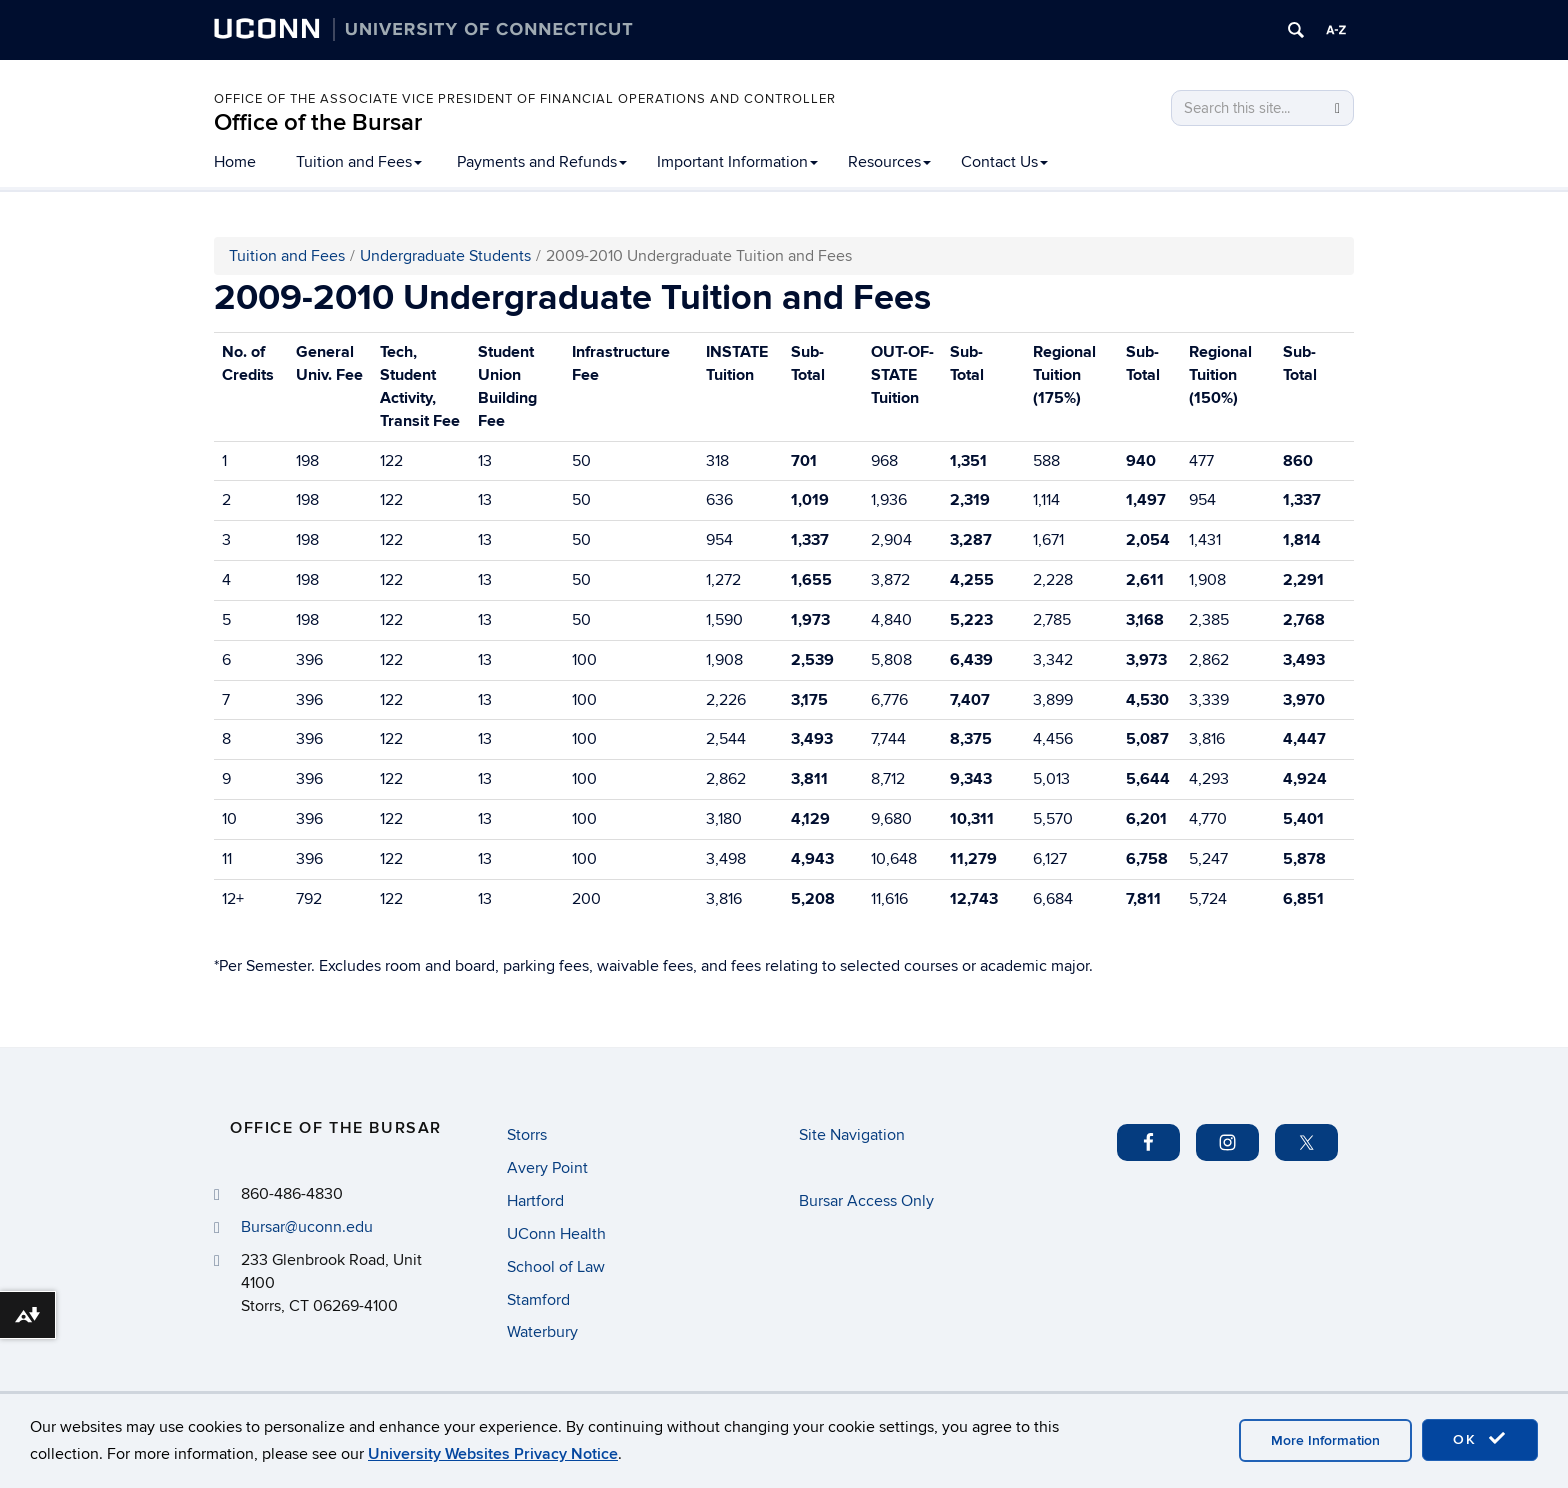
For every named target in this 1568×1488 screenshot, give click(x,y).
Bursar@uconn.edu (307, 1227)
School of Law (556, 1267)
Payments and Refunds (542, 162)
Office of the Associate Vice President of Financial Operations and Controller (525, 99)
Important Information (737, 162)
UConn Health (556, 1234)
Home (235, 162)
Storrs (527, 1135)
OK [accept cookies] (1480, 1439)
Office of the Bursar (318, 122)
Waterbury (542, 1332)
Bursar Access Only (866, 1201)
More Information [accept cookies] (1325, 1440)
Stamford (538, 1300)
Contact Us (1004, 162)
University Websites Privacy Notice (493, 1454)
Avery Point (547, 1168)
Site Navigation (852, 1135)
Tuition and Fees (359, 162)
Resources (889, 162)
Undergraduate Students (445, 256)
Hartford (535, 1201)
